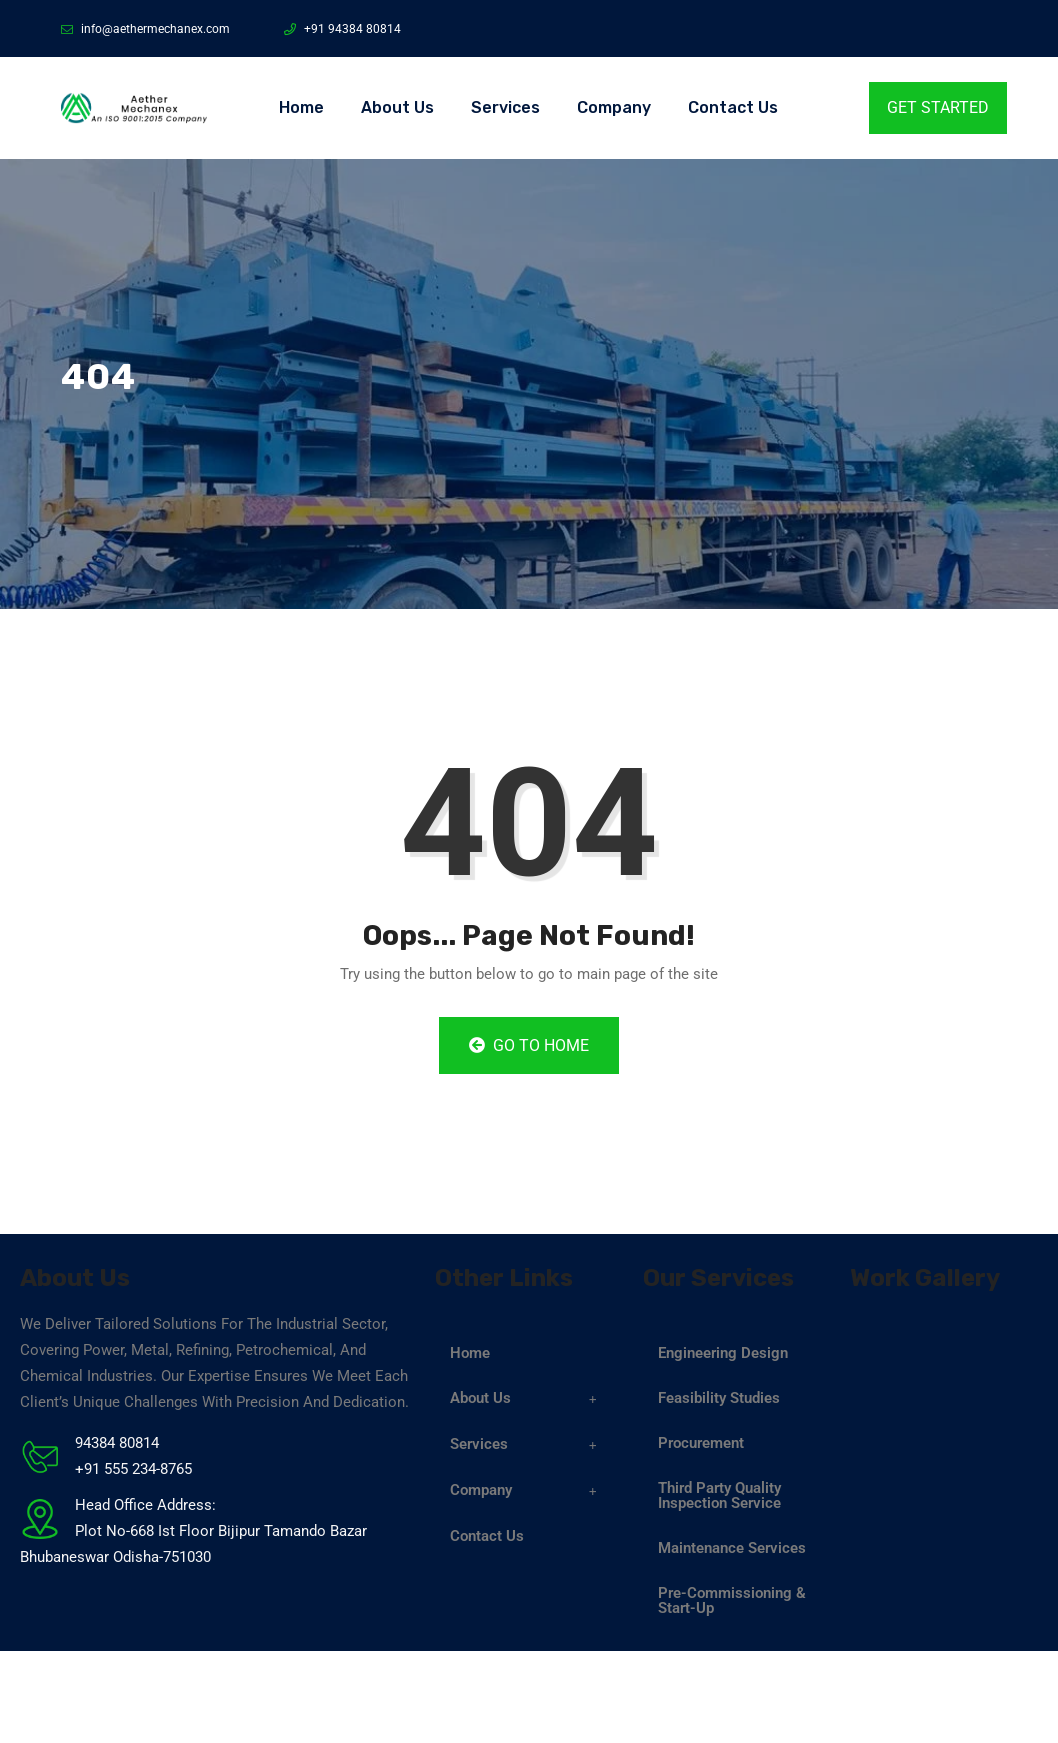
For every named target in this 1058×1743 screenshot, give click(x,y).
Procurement (701, 1443)
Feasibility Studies (719, 1398)
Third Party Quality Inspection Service (719, 1495)
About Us (397, 107)
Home (301, 107)
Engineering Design (723, 1353)
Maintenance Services (732, 1548)
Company (614, 107)
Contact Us (733, 107)
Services (505, 107)
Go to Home (529, 1045)
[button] (529, 1399)
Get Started (938, 107)
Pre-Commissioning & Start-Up (732, 1600)
